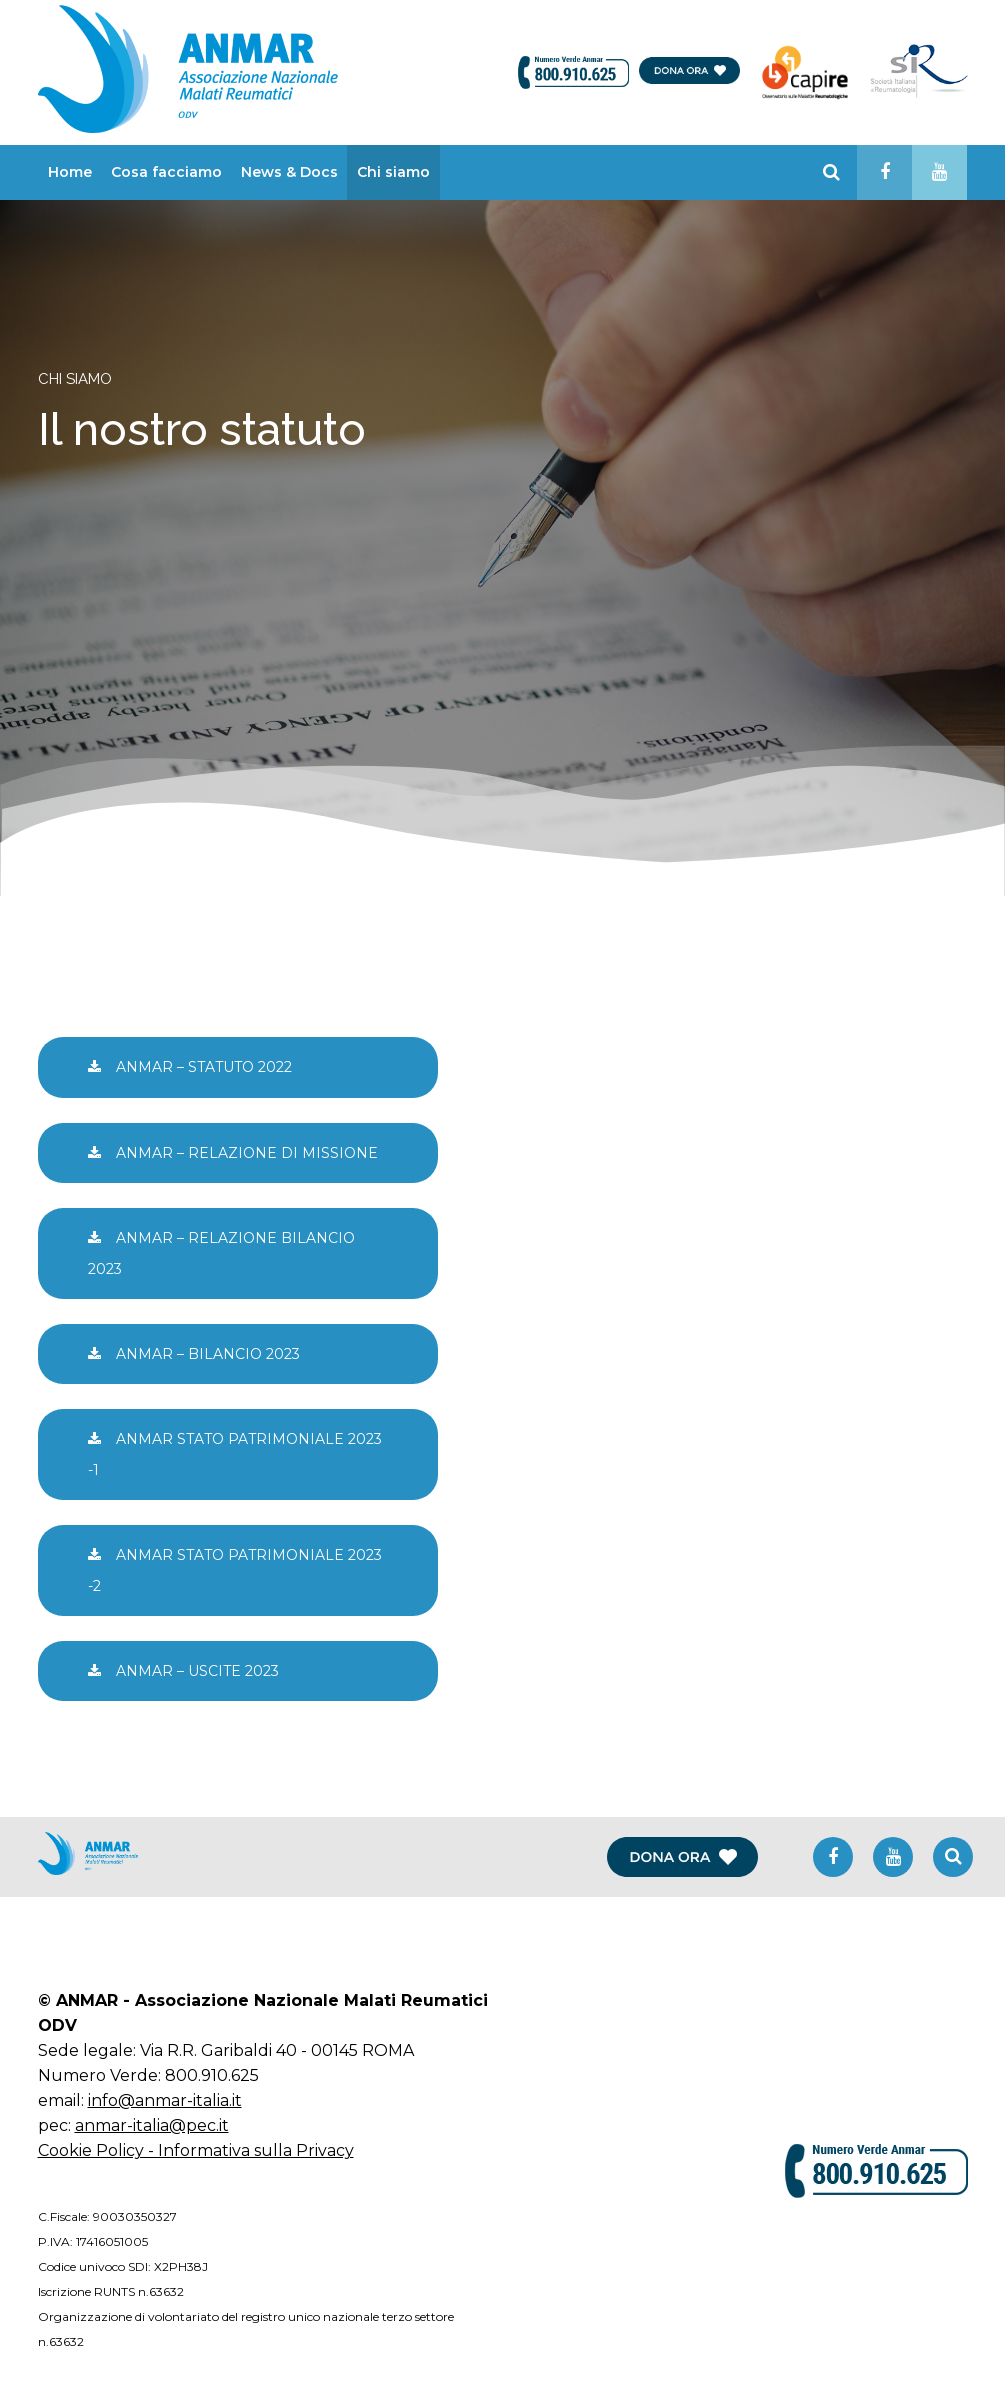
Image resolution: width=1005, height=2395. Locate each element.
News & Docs (289, 172)
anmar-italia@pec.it (152, 2125)
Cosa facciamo (166, 172)
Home (70, 172)
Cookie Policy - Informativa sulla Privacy (196, 2150)
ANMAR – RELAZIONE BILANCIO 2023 (221, 1253)
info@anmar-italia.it (165, 2100)
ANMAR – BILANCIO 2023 (194, 1354)
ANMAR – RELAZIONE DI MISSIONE (233, 1153)
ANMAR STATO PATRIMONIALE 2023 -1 (235, 1454)
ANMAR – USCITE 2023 (183, 1671)
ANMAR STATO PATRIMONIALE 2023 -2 (235, 1570)
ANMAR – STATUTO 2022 (190, 1067)
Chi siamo (393, 172)
